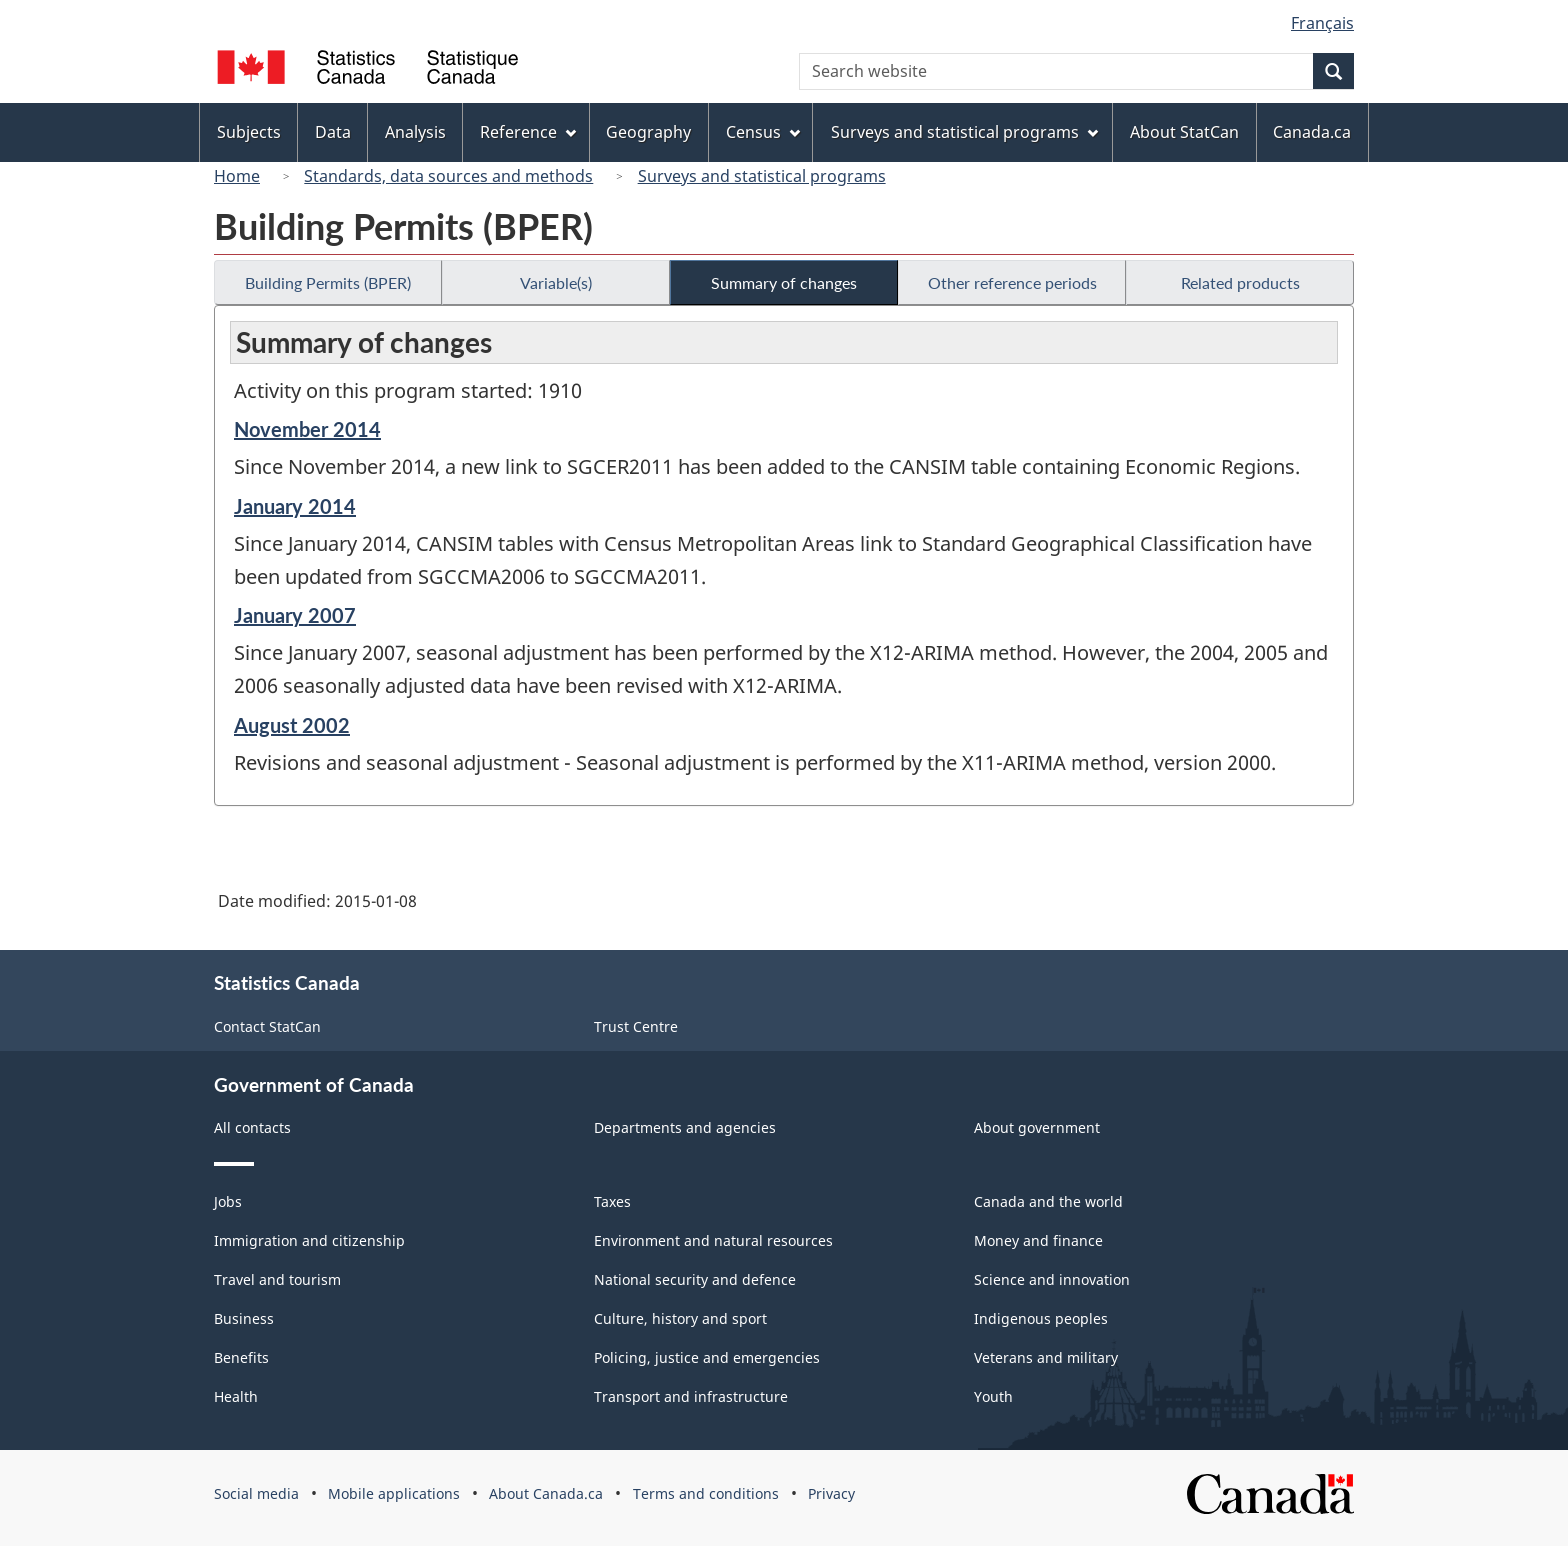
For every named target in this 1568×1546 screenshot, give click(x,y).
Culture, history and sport (680, 1318)
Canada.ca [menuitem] (1312, 132)
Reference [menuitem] (528, 132)
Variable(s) (556, 282)
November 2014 (307, 429)
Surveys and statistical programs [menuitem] (964, 132)
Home (237, 176)
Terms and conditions (706, 1493)
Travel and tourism (277, 1279)
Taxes (612, 1201)
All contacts (252, 1127)
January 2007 (295, 615)
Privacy (831, 1493)
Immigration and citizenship (309, 1240)
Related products (1240, 282)
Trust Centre (636, 1026)
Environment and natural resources (713, 1240)
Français (1322, 23)
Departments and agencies (685, 1127)
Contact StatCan (267, 1026)
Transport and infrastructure (691, 1396)
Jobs (228, 1201)
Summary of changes (784, 282)
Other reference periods (1012, 282)
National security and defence (695, 1279)
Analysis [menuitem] (415, 132)
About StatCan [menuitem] (1184, 132)
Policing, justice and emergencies (707, 1357)
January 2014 (295, 506)
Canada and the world (1048, 1201)
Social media (256, 1493)
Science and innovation (1052, 1279)
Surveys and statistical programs (762, 176)
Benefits (241, 1357)
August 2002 (292, 725)
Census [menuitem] (763, 132)
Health (236, 1396)
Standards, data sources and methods (448, 176)
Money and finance (1038, 1240)
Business (244, 1318)
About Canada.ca (546, 1493)
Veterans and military (1046, 1357)
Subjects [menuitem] (249, 132)
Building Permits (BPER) (328, 282)
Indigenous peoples (1041, 1318)
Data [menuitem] (333, 132)
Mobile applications (394, 1493)
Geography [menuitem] (648, 132)
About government (1037, 1127)
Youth (993, 1396)
